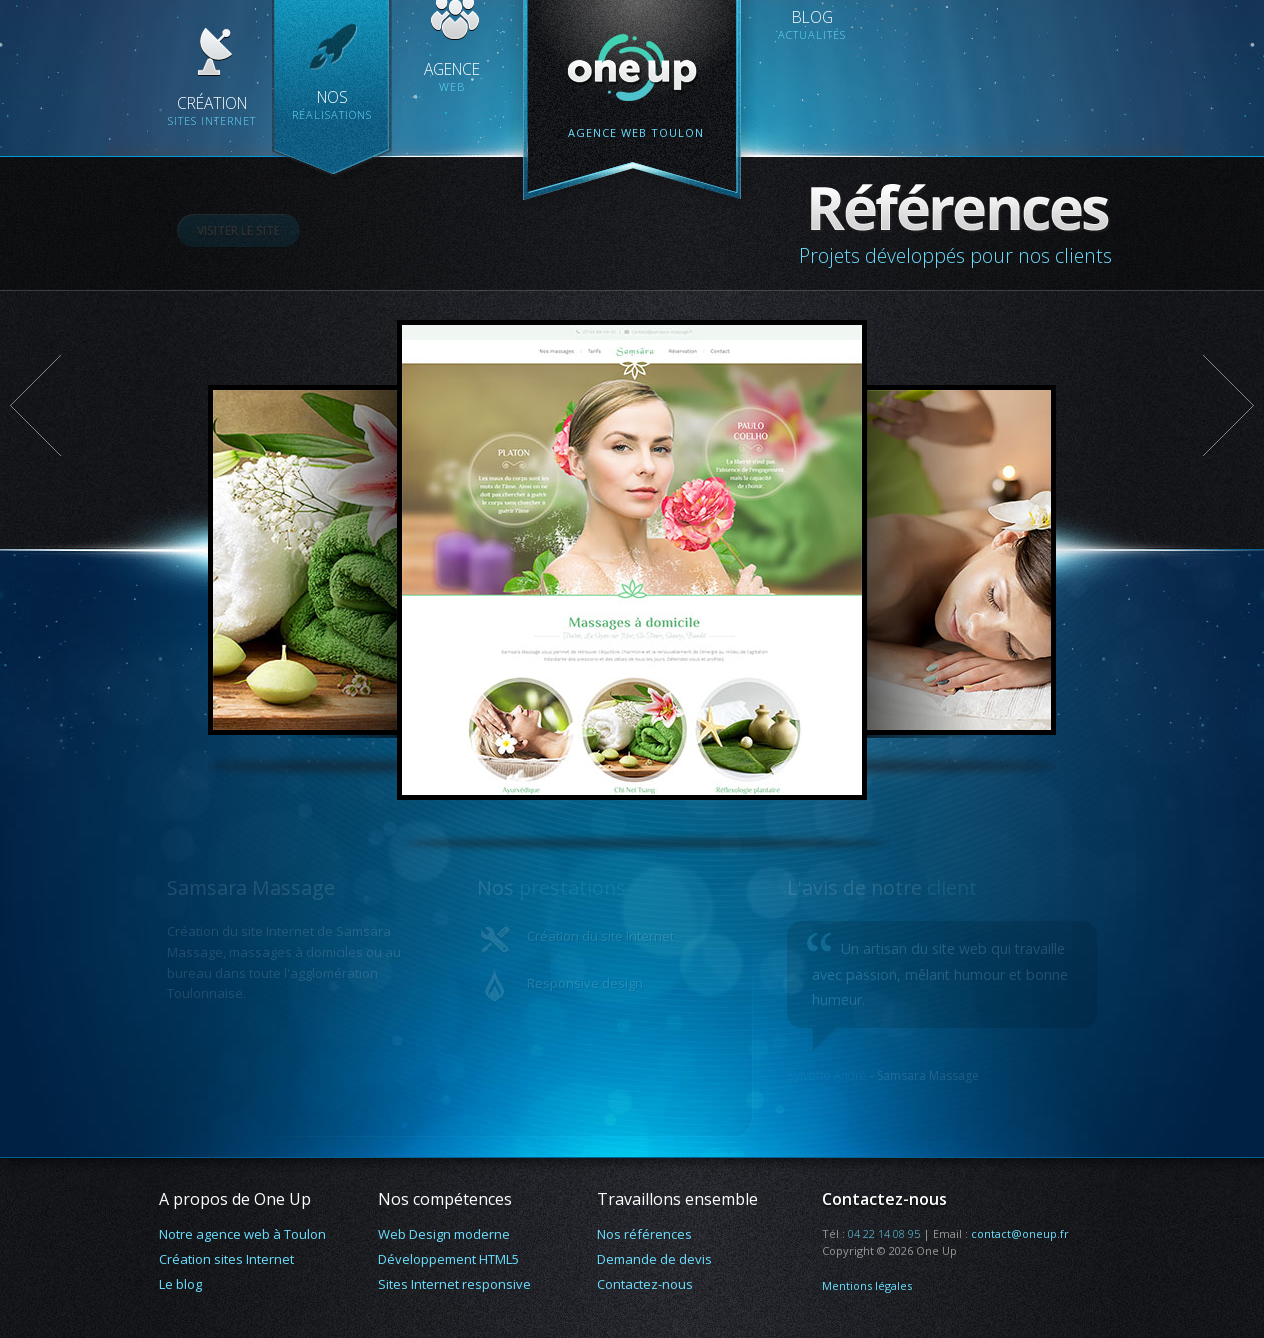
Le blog (180, 1284)
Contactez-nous (645, 1284)
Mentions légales (867, 1285)
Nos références (644, 1234)
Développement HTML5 (448, 1259)
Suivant (1228, 405)
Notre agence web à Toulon (242, 1234)
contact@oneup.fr (1020, 1233)
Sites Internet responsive (454, 1284)
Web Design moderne (444, 1234)
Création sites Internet (226, 1259)
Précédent (36, 405)
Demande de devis (654, 1259)
